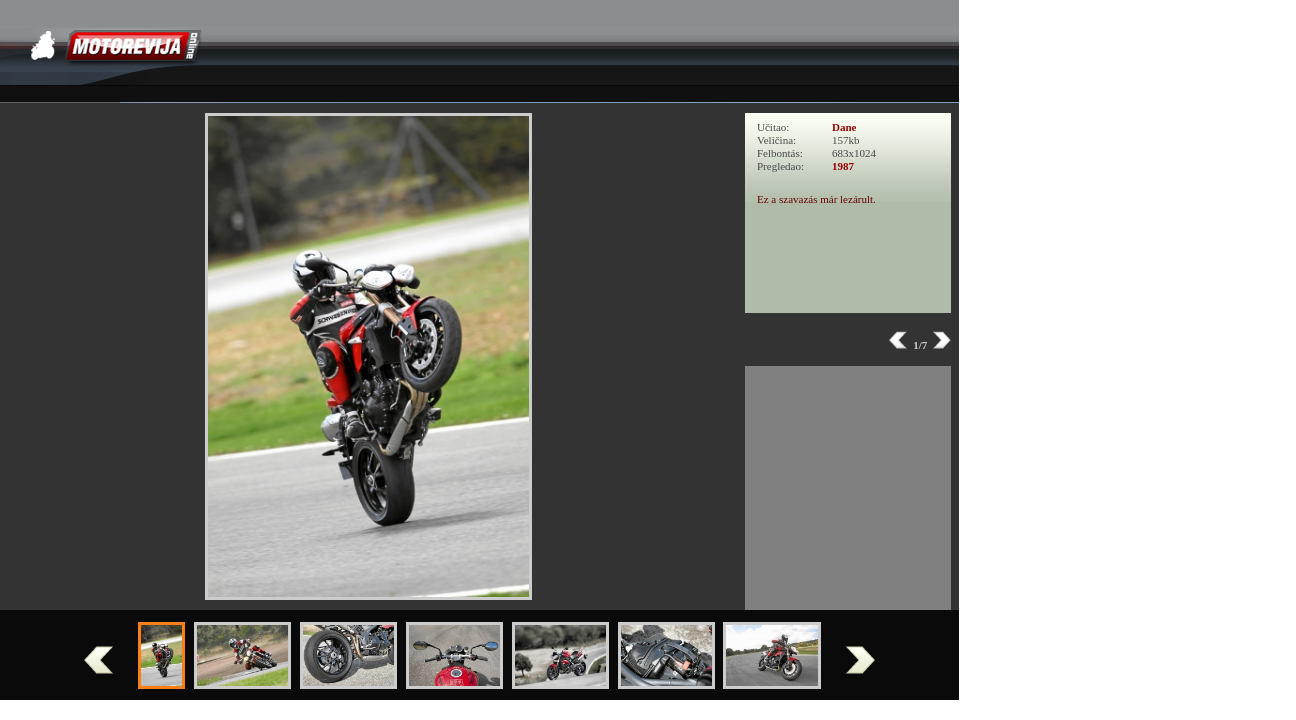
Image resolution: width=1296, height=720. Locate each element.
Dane (844, 127)
